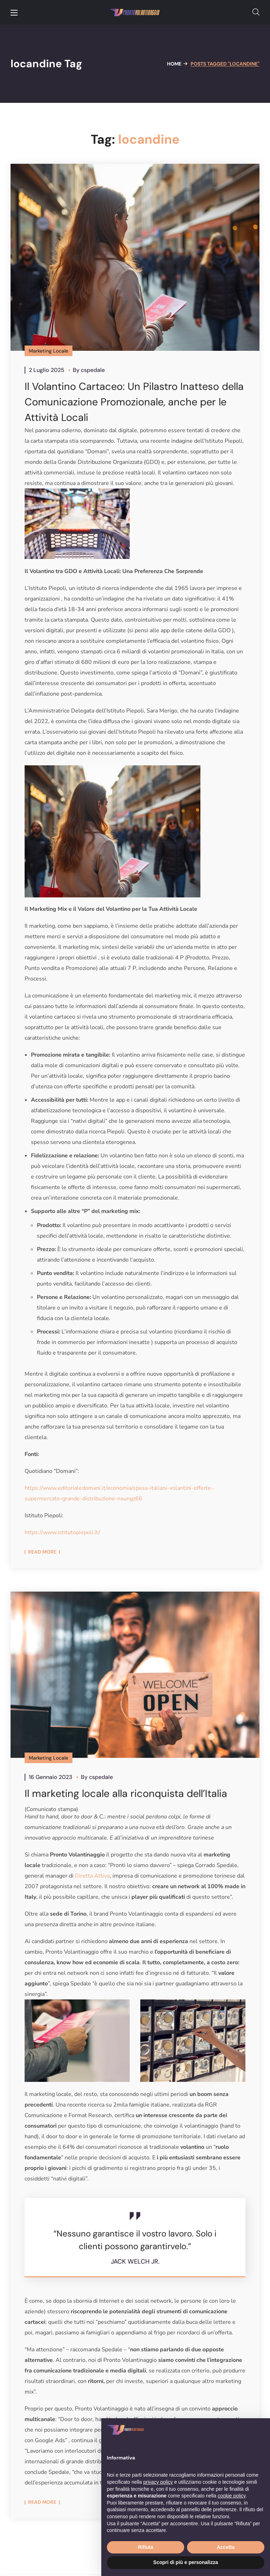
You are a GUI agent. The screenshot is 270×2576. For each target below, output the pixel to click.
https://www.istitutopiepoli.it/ (62, 1532)
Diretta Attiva (92, 1877)
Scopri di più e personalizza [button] (185, 2562)
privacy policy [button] (158, 2482)
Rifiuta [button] (145, 2547)
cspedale (93, 370)
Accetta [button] (226, 2547)
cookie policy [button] (231, 2496)
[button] (255, 12)
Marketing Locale (48, 351)
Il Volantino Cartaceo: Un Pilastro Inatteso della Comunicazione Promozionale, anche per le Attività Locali (126, 401)
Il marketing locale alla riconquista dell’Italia (129, 1794)
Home (174, 64)
